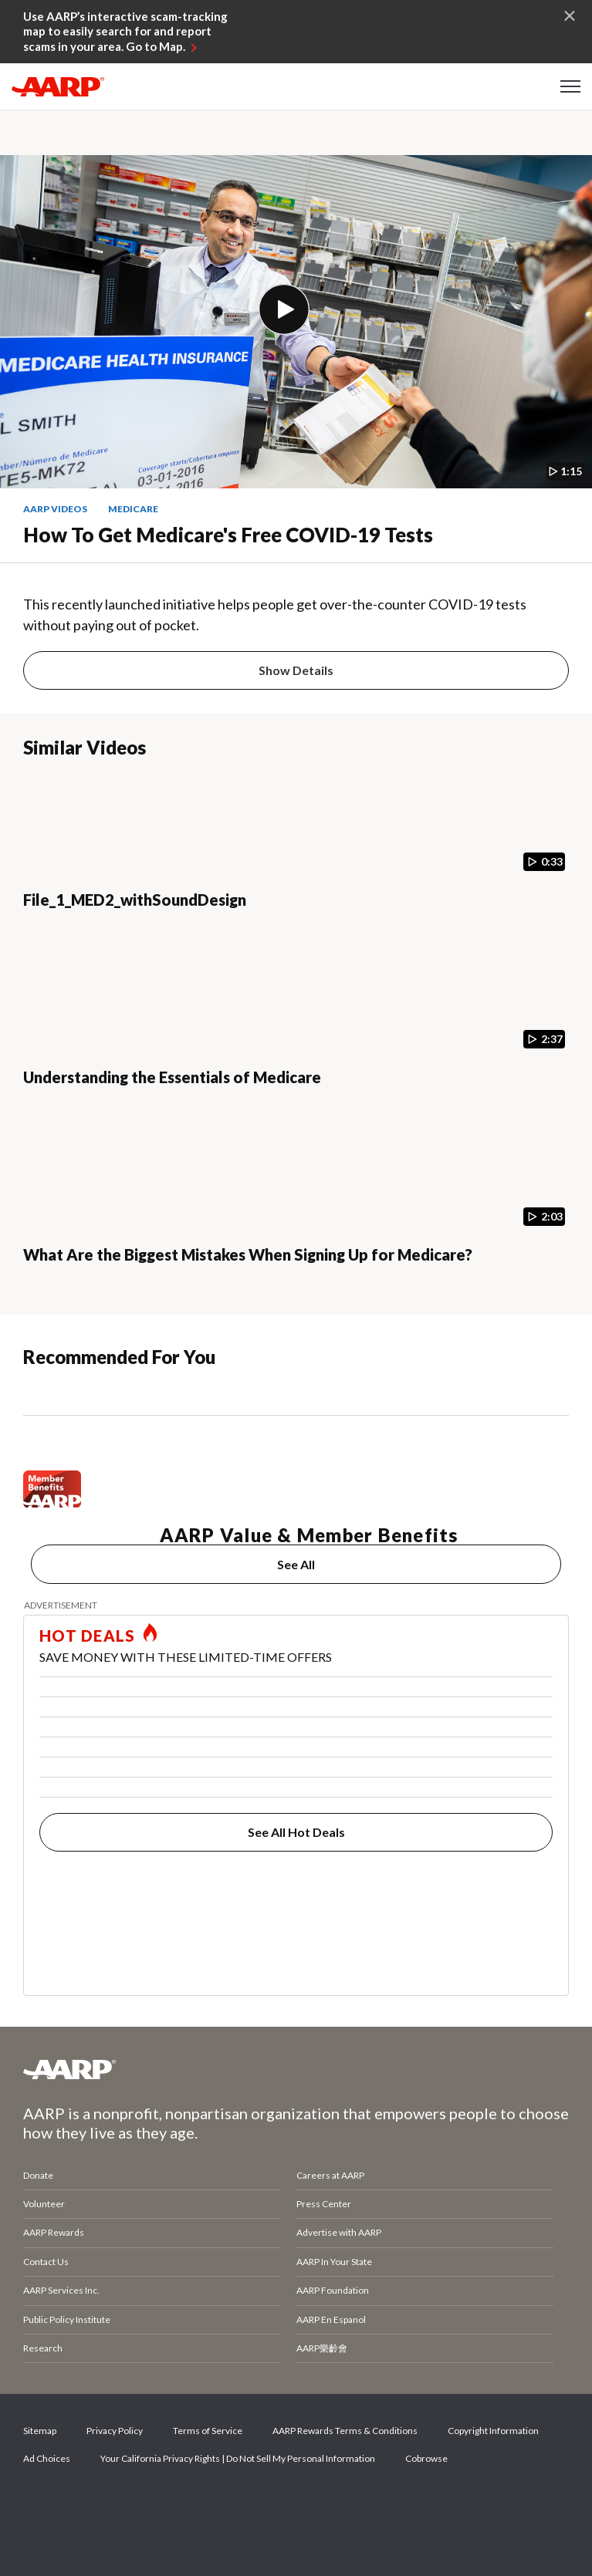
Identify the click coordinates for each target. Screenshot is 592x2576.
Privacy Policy (114, 2430)
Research (43, 2348)
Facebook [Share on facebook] (42, 2502)
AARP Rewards (53, 2232)
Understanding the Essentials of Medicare (172, 1077)
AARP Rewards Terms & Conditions (345, 2430)
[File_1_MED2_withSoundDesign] (296, 856)
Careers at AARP (330, 2175)
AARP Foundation (332, 2290)
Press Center (323, 2204)
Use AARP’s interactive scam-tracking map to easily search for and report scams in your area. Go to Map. (125, 31)
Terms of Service (207, 2430)
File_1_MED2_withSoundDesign (134, 899)
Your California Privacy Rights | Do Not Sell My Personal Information (237, 2458)
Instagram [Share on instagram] (147, 2502)
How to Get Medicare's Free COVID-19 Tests (228, 534)
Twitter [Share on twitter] (95, 2502)
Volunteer (44, 2204)
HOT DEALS (87, 1635)
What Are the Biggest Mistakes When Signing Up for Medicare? (247, 1254)
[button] (570, 86)
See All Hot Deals (296, 1832)
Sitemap (39, 2430)
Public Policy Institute (66, 2319)
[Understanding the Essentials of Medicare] (296, 1033)
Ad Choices (46, 2458)
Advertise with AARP (338, 2232)
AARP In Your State (334, 2261)
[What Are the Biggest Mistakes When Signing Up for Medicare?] (296, 1210)
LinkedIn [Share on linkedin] (200, 2502)
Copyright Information (493, 2430)
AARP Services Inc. (61, 2290)
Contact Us (46, 2261)
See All (296, 1564)
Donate (38, 2175)
